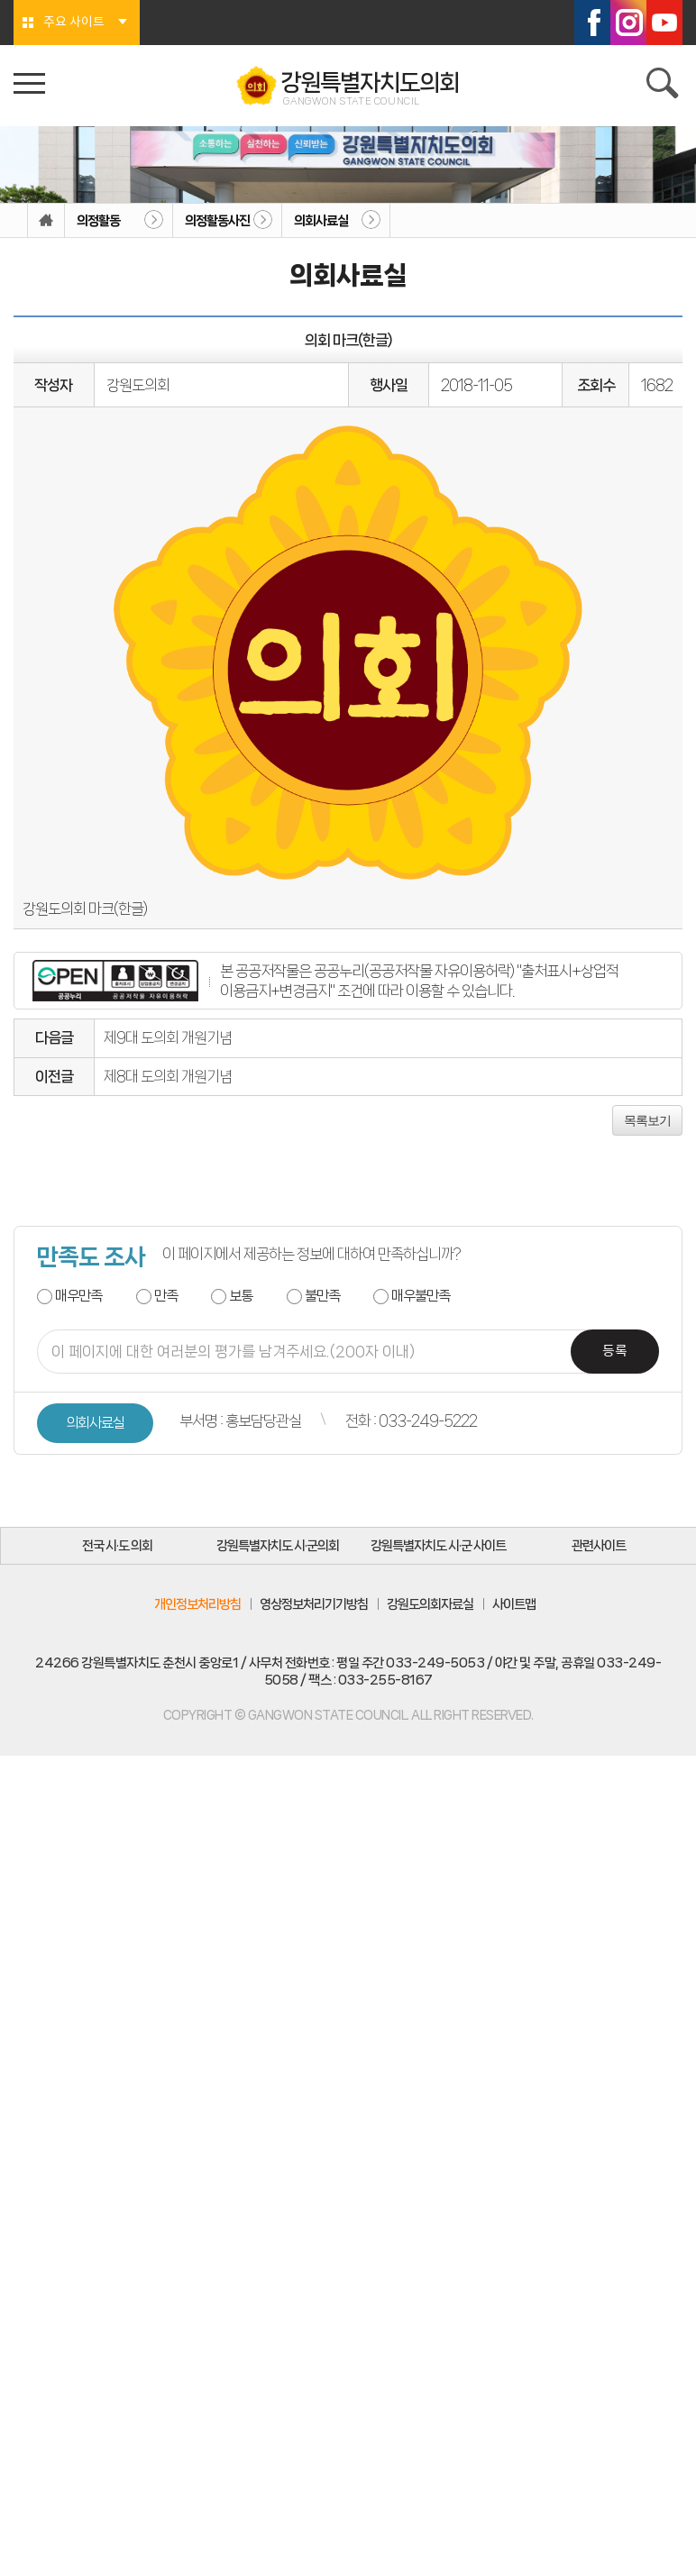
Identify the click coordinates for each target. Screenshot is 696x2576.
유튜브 (664, 22)
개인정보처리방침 (197, 1604)
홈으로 (46, 221)
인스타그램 (628, 22)
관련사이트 (599, 1546)
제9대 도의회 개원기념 (168, 1037)
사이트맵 (514, 1604)
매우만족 (78, 1295)
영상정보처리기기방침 (314, 1604)
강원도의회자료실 (430, 1604)
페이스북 (592, 22)
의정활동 (98, 221)
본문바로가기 (0, 0)
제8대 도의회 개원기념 (168, 1076)
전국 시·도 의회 (117, 1546)
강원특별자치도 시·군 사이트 (438, 1546)
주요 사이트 (74, 22)
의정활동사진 (217, 221)
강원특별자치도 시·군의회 (277, 1546)
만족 (166, 1295)
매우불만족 (420, 1295)
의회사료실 (321, 221)
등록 (614, 1351)
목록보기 (647, 1120)
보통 (240, 1295)
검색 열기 (664, 86)
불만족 (322, 1295)
